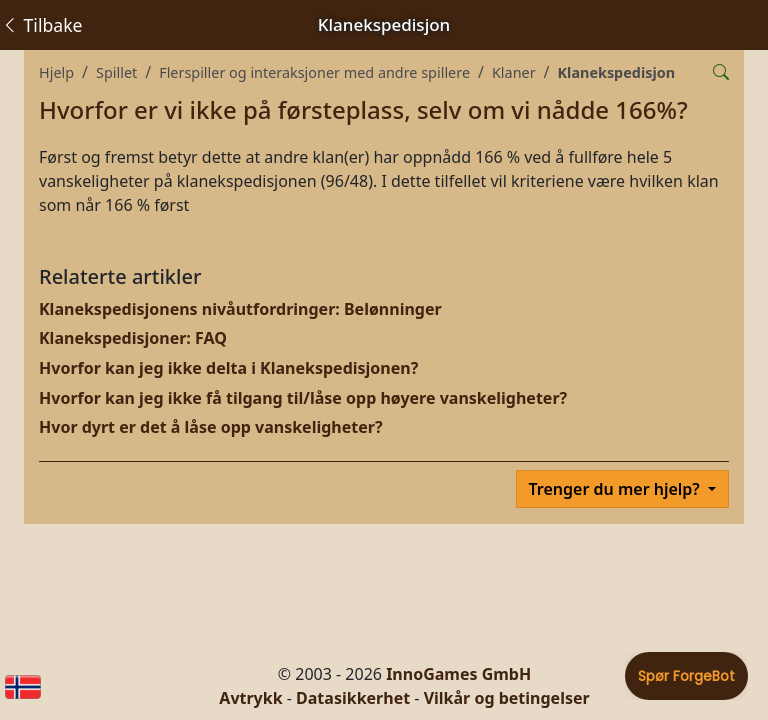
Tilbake (41, 25)
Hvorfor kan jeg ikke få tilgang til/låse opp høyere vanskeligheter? (303, 398)
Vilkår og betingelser (507, 698)
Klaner (514, 72)
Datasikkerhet (353, 698)
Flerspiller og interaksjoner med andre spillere (314, 72)
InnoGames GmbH (458, 674)
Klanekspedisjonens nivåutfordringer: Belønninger (240, 309)
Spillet (116, 72)
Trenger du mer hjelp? (616, 489)
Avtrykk (250, 698)
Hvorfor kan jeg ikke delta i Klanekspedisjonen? (228, 368)
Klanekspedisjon (617, 72)
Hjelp (56, 72)
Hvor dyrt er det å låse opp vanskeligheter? (211, 427)
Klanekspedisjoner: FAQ (133, 338)
